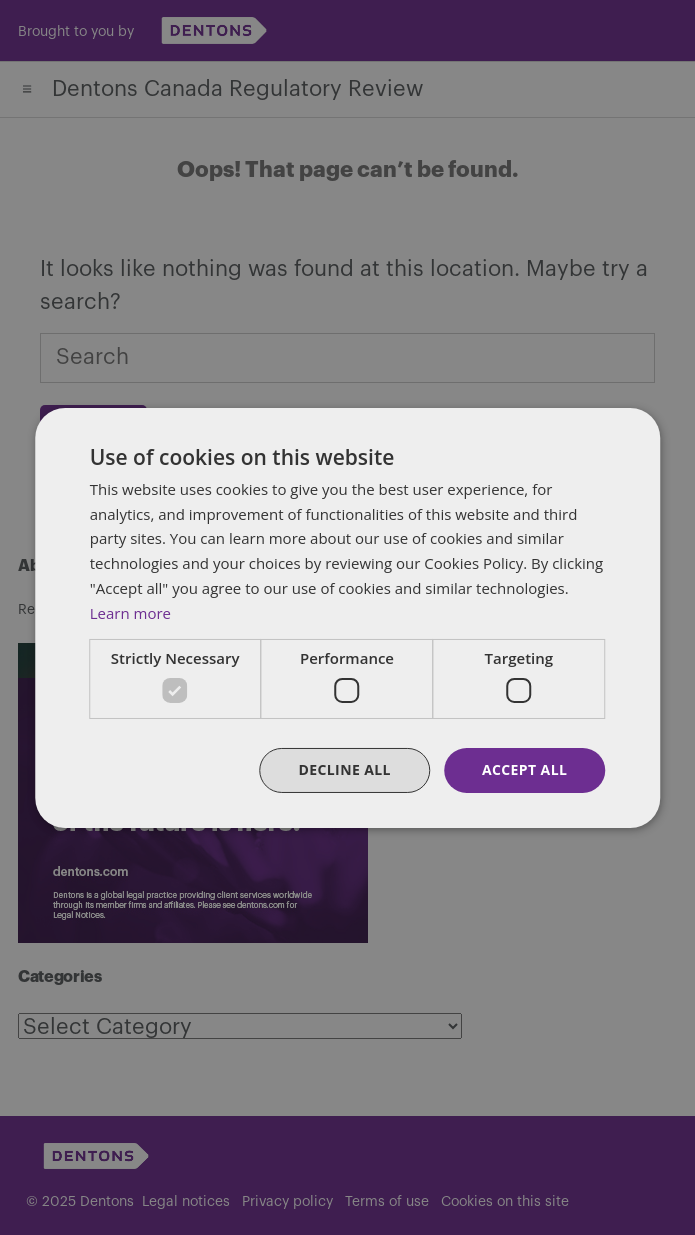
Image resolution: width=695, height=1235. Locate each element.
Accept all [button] (524, 769)
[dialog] (347, 617)
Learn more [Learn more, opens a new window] (130, 613)
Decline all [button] (344, 769)
